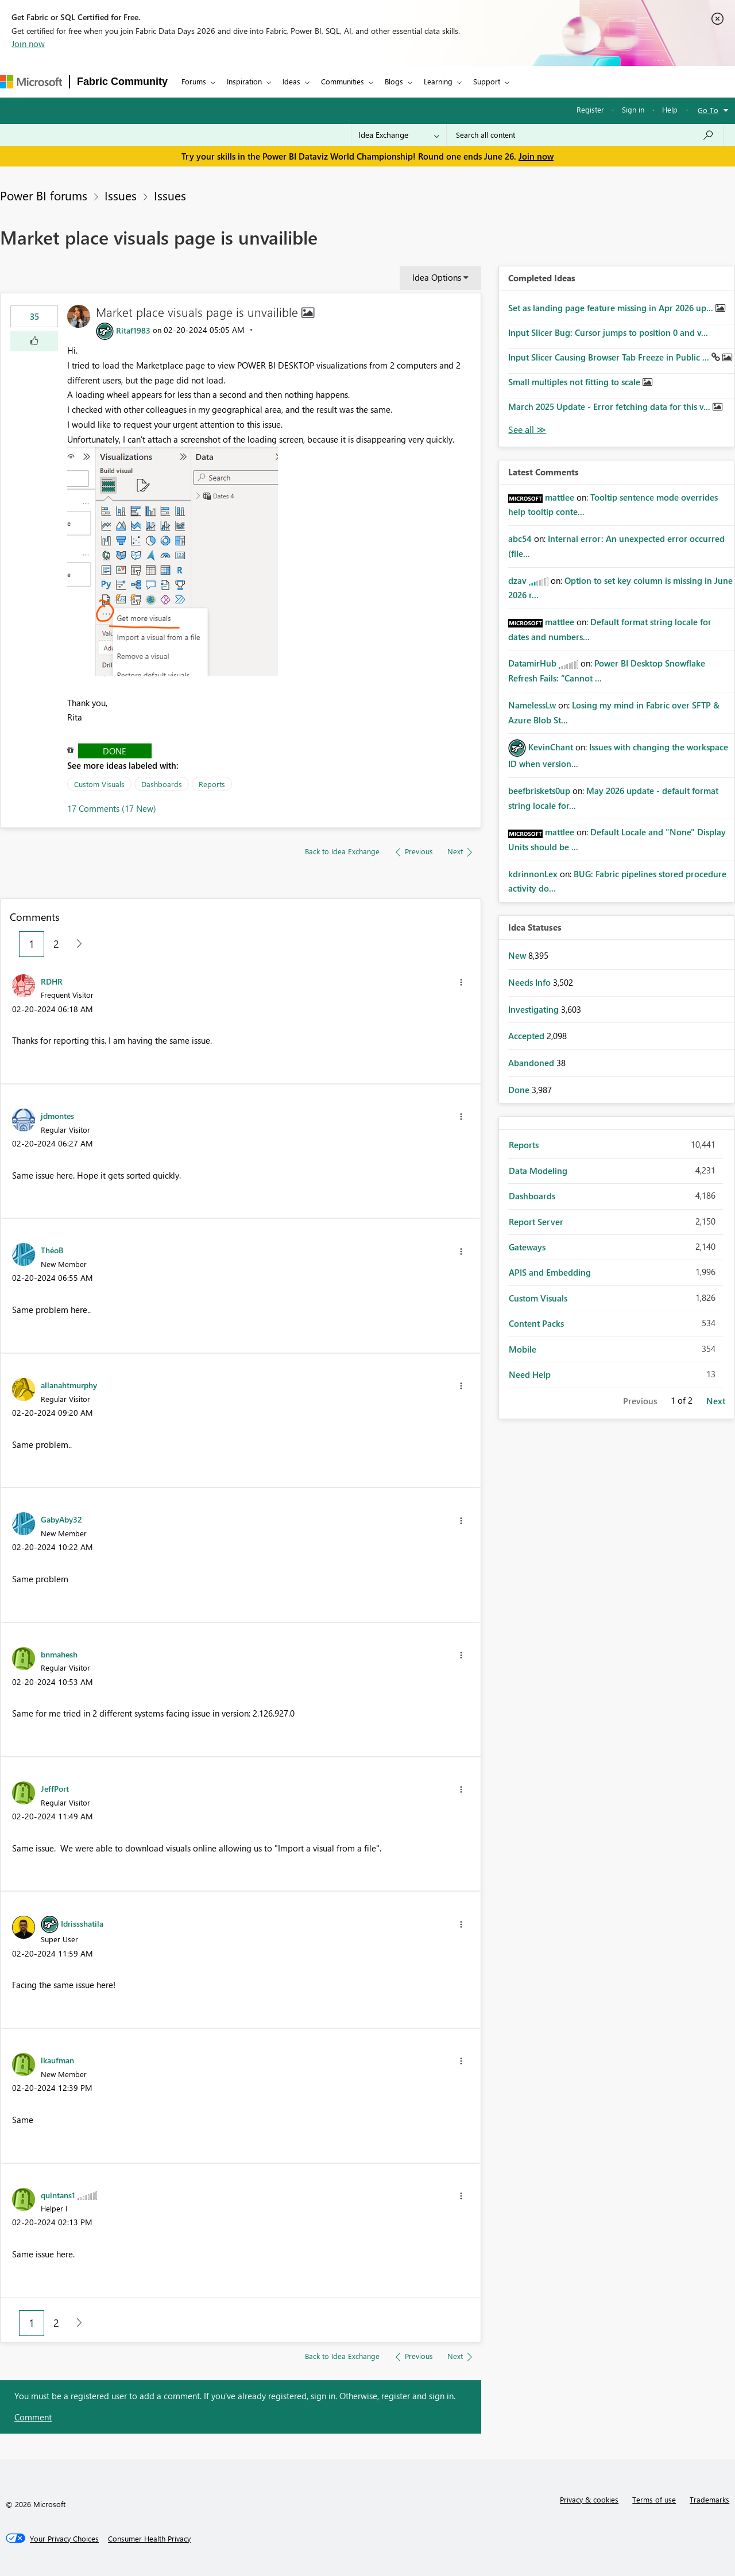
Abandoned (532, 1062)
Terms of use (654, 2499)
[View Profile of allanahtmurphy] (69, 1384)
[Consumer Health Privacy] (149, 2538)
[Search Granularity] (398, 135)
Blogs (394, 81)
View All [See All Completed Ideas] (527, 429)
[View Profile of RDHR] (52, 981)
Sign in (633, 109)
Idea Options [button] (436, 277)
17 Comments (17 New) (111, 808)
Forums (193, 81)
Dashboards (161, 784)
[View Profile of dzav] (517, 580)
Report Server (536, 1221)
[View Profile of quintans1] (58, 2195)
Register (590, 109)
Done (114, 751)
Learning (438, 81)
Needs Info (530, 982)
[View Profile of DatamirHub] (532, 663)
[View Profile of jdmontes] (57, 1115)
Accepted (527, 1035)
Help (670, 109)
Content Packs (536, 1323)
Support (486, 81)
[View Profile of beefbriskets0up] (539, 790)
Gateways (527, 1247)
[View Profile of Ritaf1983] (133, 330)
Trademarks (709, 2499)
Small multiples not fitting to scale (575, 382)
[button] (34, 341)
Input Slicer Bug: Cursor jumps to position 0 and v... (608, 332)
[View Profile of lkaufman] (57, 2060)
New (518, 955)
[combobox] (585, 135)
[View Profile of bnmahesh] (59, 1654)
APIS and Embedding (550, 1272)
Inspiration (244, 81)
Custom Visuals (99, 784)
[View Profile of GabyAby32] (61, 1519)
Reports (212, 784)
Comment (33, 2417)
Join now (28, 43)
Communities (342, 81)
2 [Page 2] (56, 944)
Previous (640, 1401)
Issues (121, 195)
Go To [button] (708, 110)
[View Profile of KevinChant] (550, 747)
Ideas (291, 81)
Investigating (534, 1009)
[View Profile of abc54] (520, 538)
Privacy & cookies (589, 2499)
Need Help (530, 1374)
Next (715, 1401)
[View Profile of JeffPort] (55, 1788)
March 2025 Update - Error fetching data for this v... (610, 406)
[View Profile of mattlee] (559, 497)
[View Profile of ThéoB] (52, 1250)
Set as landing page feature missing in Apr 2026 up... (611, 307)
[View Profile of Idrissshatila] (82, 1923)
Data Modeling (538, 1170)
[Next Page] (76, 944)
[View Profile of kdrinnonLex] (533, 874)
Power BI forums (43, 195)
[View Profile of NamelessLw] (532, 705)
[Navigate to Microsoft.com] (31, 81)
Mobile (522, 1349)
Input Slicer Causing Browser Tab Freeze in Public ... (609, 357)
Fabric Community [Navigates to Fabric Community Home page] (122, 81)
